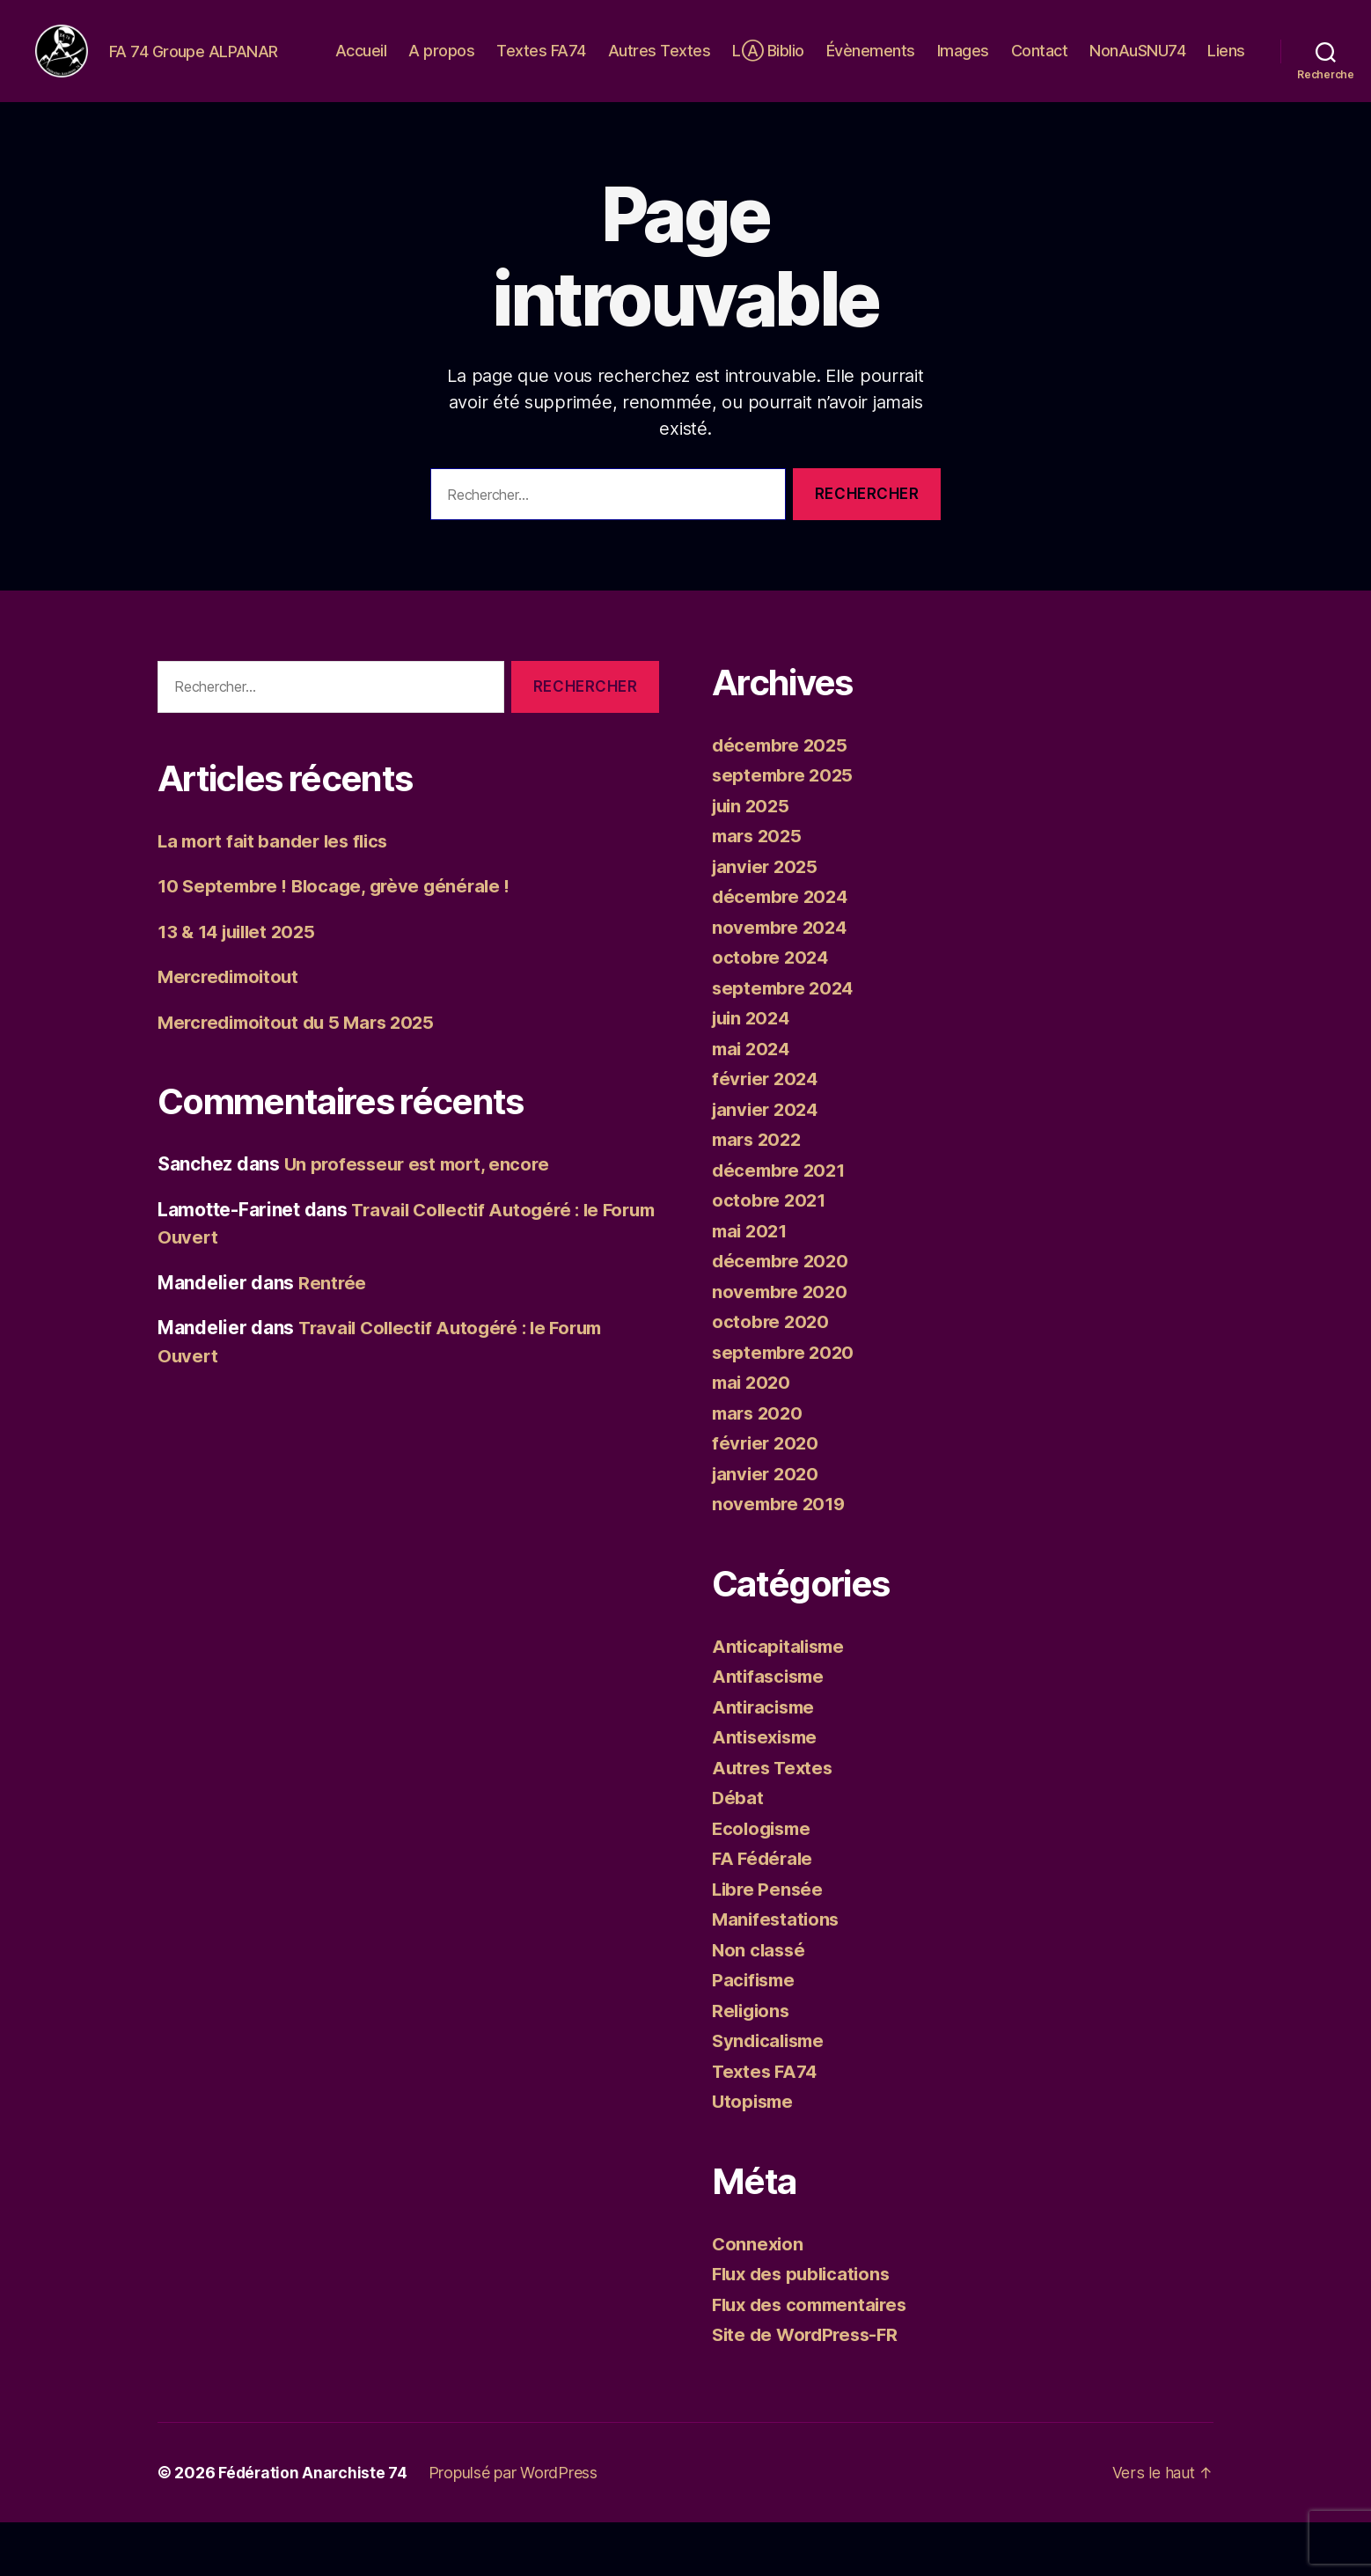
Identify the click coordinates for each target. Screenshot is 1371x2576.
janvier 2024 (768, 1163)
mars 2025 (759, 889)
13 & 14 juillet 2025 (242, 985)
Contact (1098, 64)
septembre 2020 (785, 1406)
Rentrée (332, 1336)
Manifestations (777, 1973)
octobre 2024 (772, 1011)
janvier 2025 (767, 920)
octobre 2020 (772, 1375)
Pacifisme (755, 2033)
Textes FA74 (601, 64)
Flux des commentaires (814, 2358)
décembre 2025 (782, 799)
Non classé (760, 2004)
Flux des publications (805, 2327)
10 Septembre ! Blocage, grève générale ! (339, 939)
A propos (501, 64)
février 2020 (767, 1497)
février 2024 (767, 1132)
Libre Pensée (769, 1943)
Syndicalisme (771, 2094)
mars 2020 (760, 1467)
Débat (738, 1851)
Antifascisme (770, 1730)
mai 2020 (753, 1436)
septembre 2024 (785, 1042)
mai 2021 (752, 1284)
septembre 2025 (785, 829)
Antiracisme (765, 1761)
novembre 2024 (782, 981)
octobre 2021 (770, 1254)
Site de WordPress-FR (809, 2388)
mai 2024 (753, 1102)
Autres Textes (718, 64)
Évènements (929, 64)
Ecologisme (764, 1882)
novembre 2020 (782, 1345)
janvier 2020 (768, 1527)
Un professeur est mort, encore (421, 1218)
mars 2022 (759, 1193)
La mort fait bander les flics (278, 895)
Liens (1226, 91)
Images (1022, 64)
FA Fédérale (764, 1912)
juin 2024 (753, 1071)
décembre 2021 (781, 1224)
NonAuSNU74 (1197, 64)
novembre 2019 (781, 1557)
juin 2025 (753, 859)
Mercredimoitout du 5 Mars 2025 (303, 1076)
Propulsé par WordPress (515, 2526)
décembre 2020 (783, 1314)
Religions (753, 2064)
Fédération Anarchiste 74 (314, 2526)
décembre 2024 (783, 950)
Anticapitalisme (781, 1700)
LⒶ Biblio (828, 64)
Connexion (759, 2297)
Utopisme (754, 2155)
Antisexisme (767, 1791)
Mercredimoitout (232, 1030)
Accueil (420, 64)
